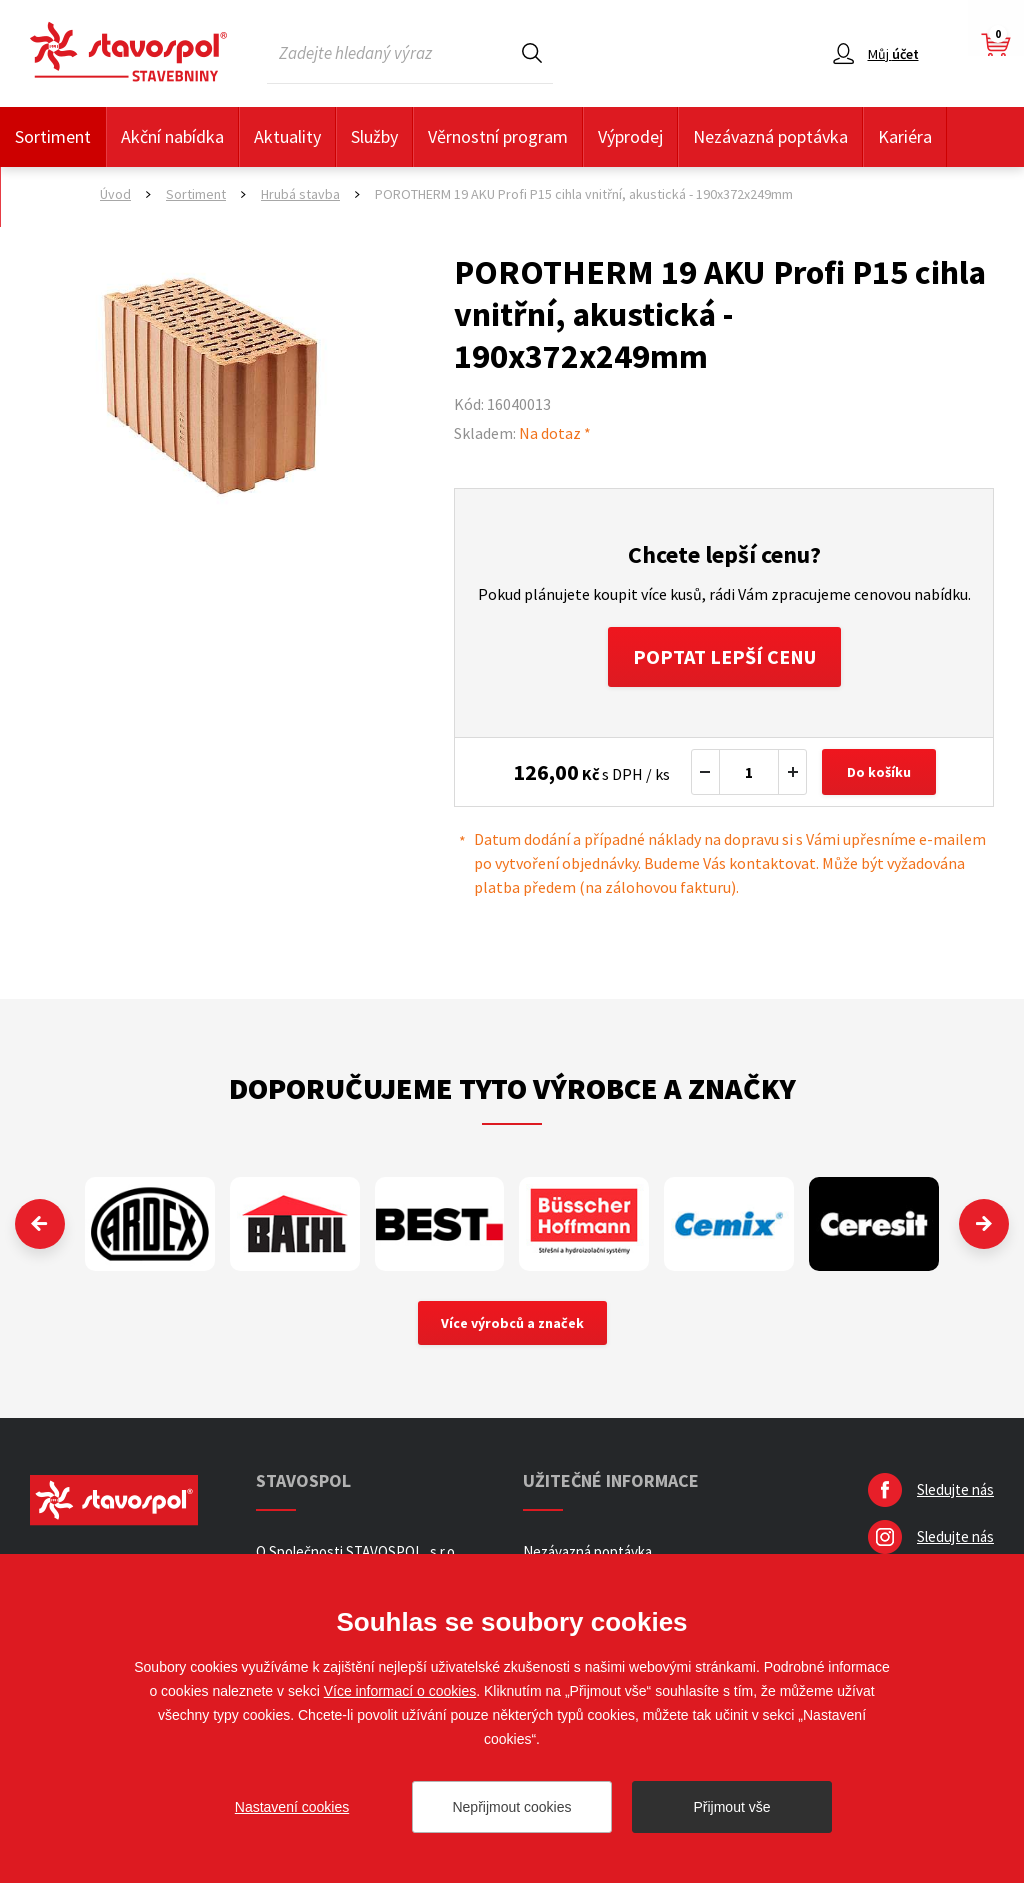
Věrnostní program (498, 136)
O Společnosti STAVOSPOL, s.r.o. (357, 1551)
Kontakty (50, 196)
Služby (374, 136)
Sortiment (53, 136)
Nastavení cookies (292, 1807)
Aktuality (287, 136)
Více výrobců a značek (512, 1323)
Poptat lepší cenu (724, 656)
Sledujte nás (955, 1489)
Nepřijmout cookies (511, 1807)
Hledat (532, 52)
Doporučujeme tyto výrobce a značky (512, 1088)
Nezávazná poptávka (770, 136)
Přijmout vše (731, 1807)
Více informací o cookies (400, 1691)
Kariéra (905, 136)
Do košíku (879, 772)
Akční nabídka (172, 136)
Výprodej (630, 136)
